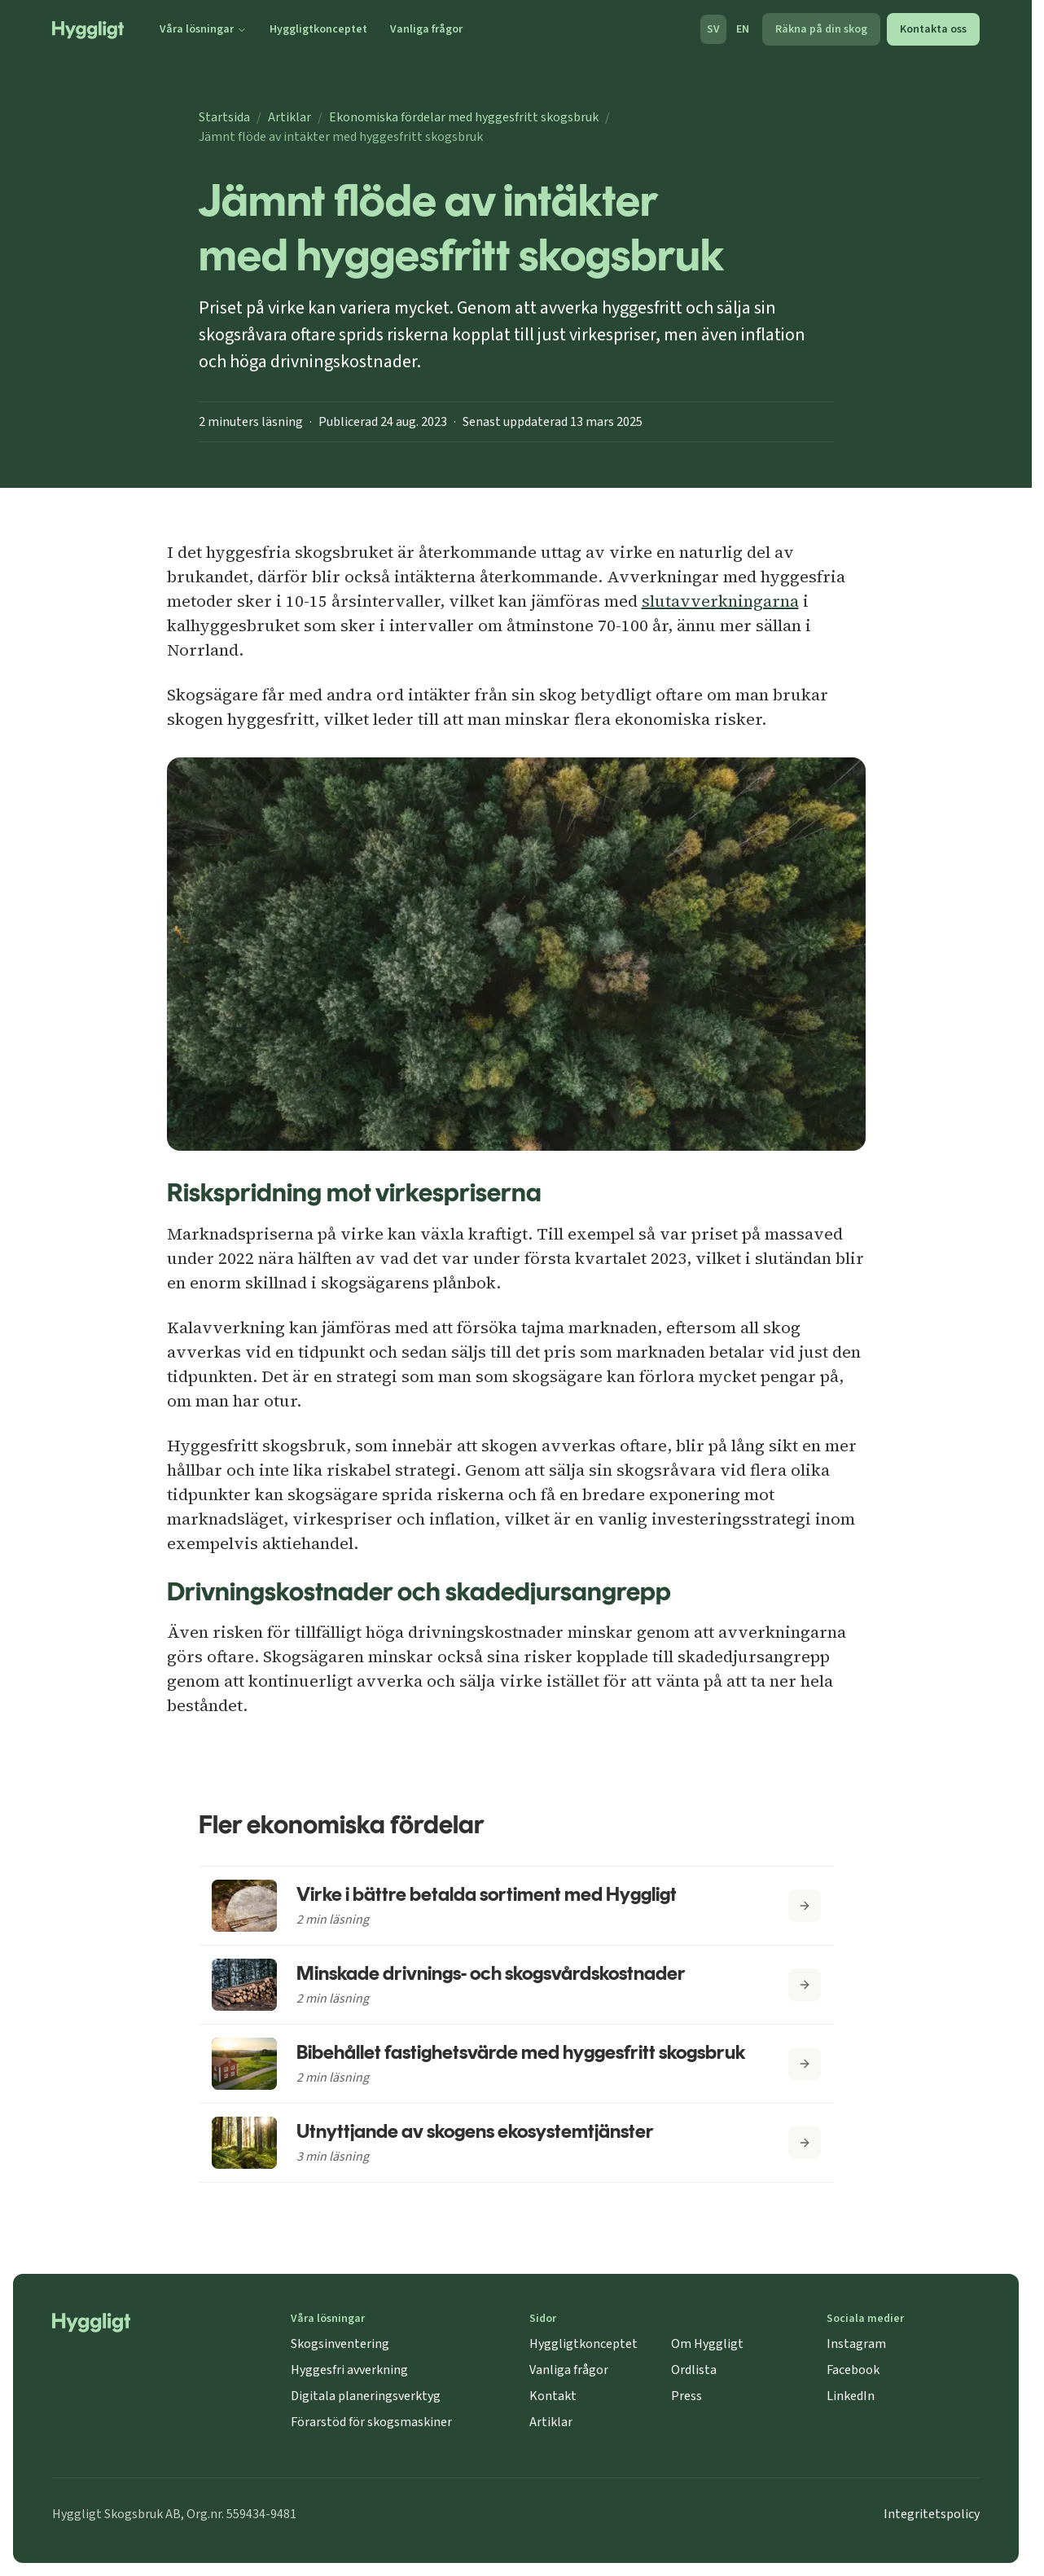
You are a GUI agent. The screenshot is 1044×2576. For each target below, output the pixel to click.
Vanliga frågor (426, 29)
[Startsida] (88, 30)
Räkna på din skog (821, 29)
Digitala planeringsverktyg (366, 2396)
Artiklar (289, 117)
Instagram (856, 2344)
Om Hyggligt (707, 2344)
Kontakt (553, 2396)
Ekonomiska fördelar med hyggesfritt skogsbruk (464, 117)
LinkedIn (851, 2396)
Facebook (853, 2370)
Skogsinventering (340, 2344)
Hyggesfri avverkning (349, 2370)
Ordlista (694, 2370)
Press (686, 2396)
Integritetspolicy (932, 2514)
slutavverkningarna (720, 601)
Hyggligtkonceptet (318, 29)
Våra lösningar (203, 29)
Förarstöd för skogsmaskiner (371, 2422)
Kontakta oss (933, 29)
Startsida (224, 117)
